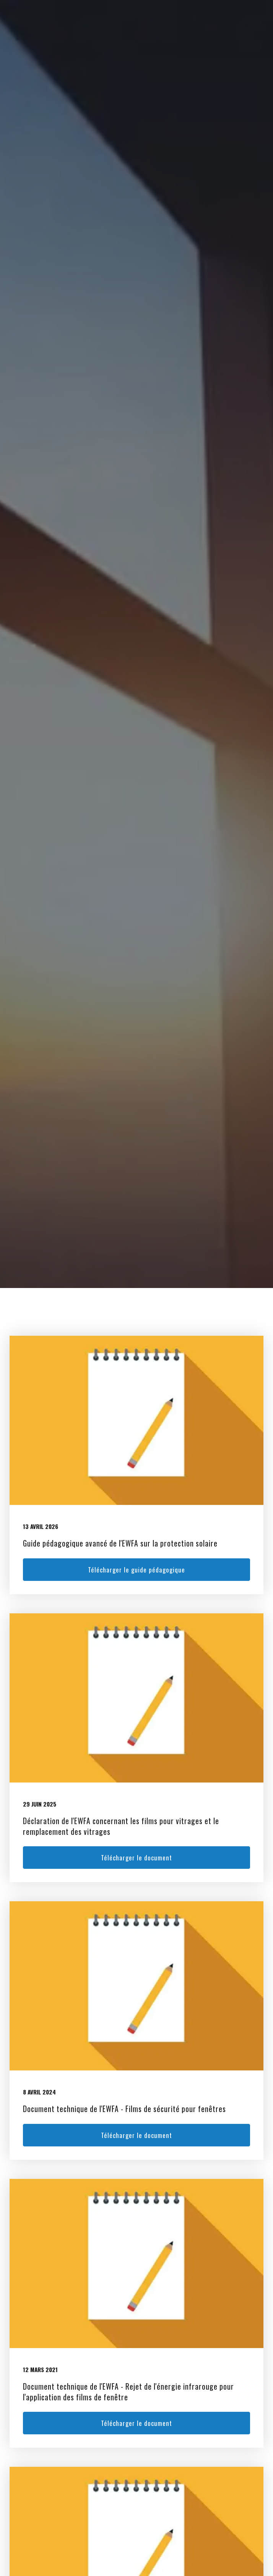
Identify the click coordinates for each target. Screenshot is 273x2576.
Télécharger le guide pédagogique (136, 1569)
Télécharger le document (136, 1857)
